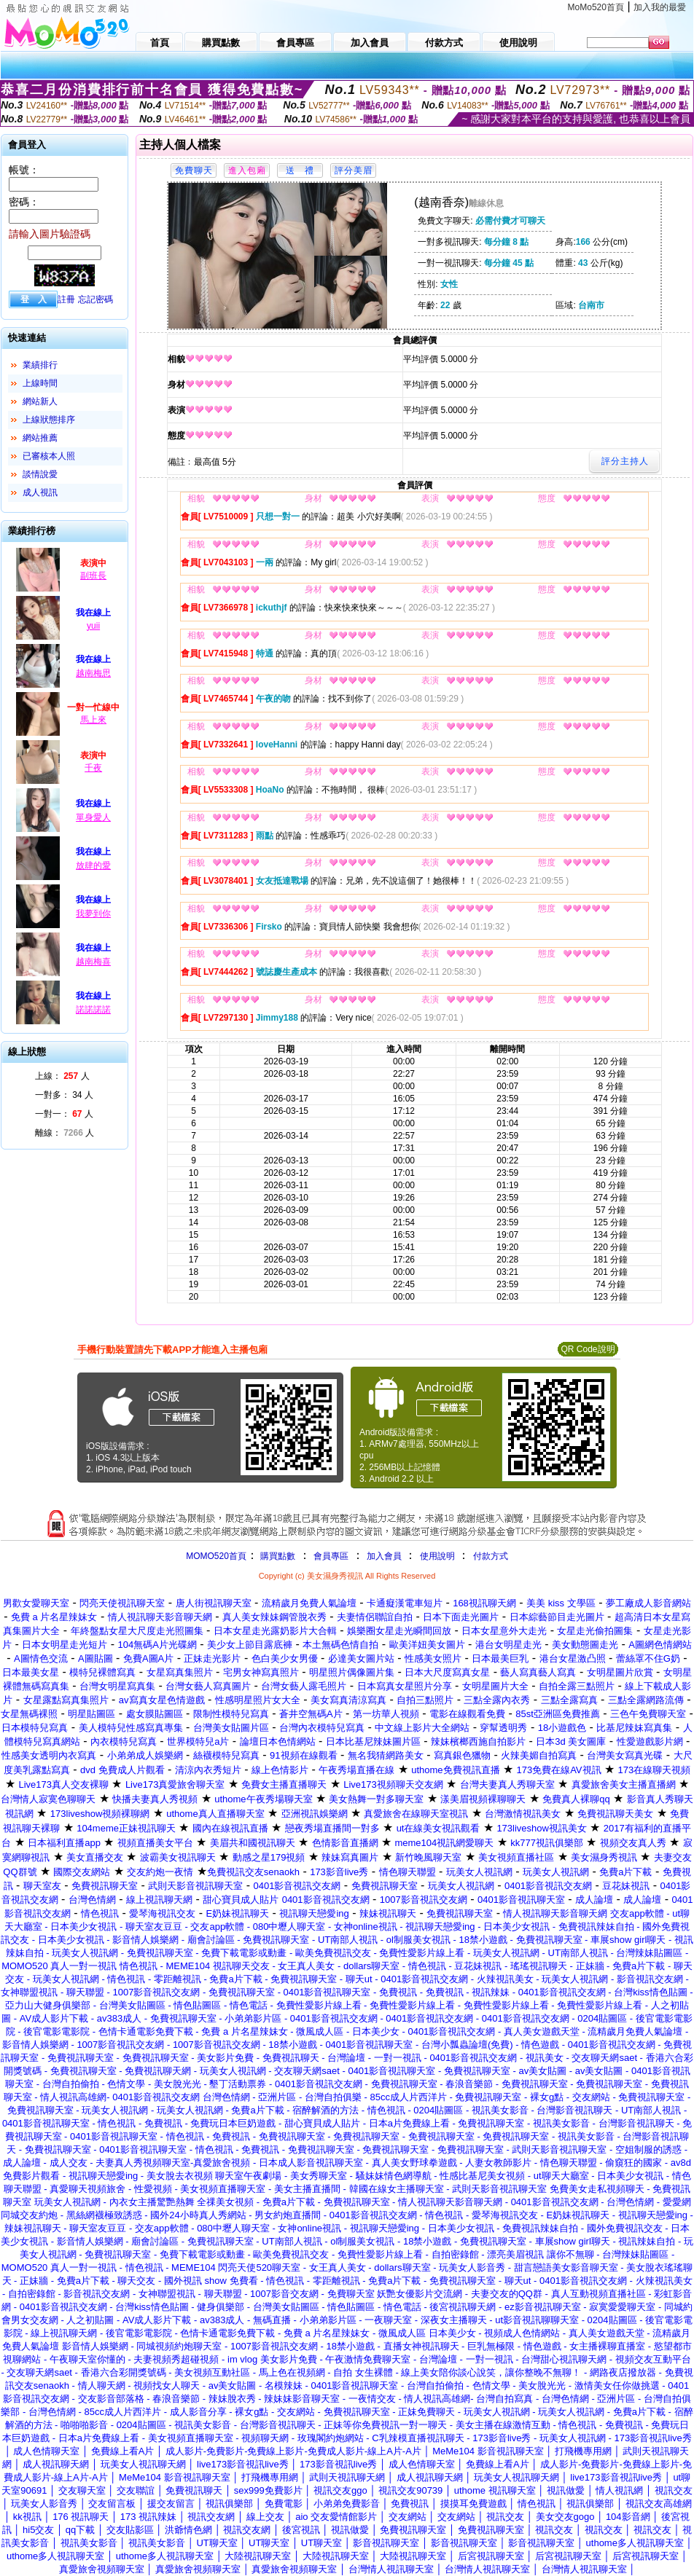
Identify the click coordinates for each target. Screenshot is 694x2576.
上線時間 (40, 383)
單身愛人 (93, 817)
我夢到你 (93, 913)
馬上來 (93, 720)
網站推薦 (40, 438)
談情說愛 (40, 474)
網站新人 (40, 401)
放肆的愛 (93, 865)
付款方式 (490, 1556)
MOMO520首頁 (216, 1556)
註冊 (66, 299)
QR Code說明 (588, 1349)
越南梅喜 (93, 962)
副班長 (93, 575)
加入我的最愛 (659, 7)
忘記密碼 (95, 299)
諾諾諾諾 (93, 1010)
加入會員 (384, 1556)
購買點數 (276, 1556)
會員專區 (330, 1556)
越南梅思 (93, 673)
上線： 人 (62, 1076)
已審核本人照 (49, 456)
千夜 (93, 768)
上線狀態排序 (49, 420)
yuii (93, 626)
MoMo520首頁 (596, 7)
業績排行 (40, 365)
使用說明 (437, 1556)
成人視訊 (40, 492)
